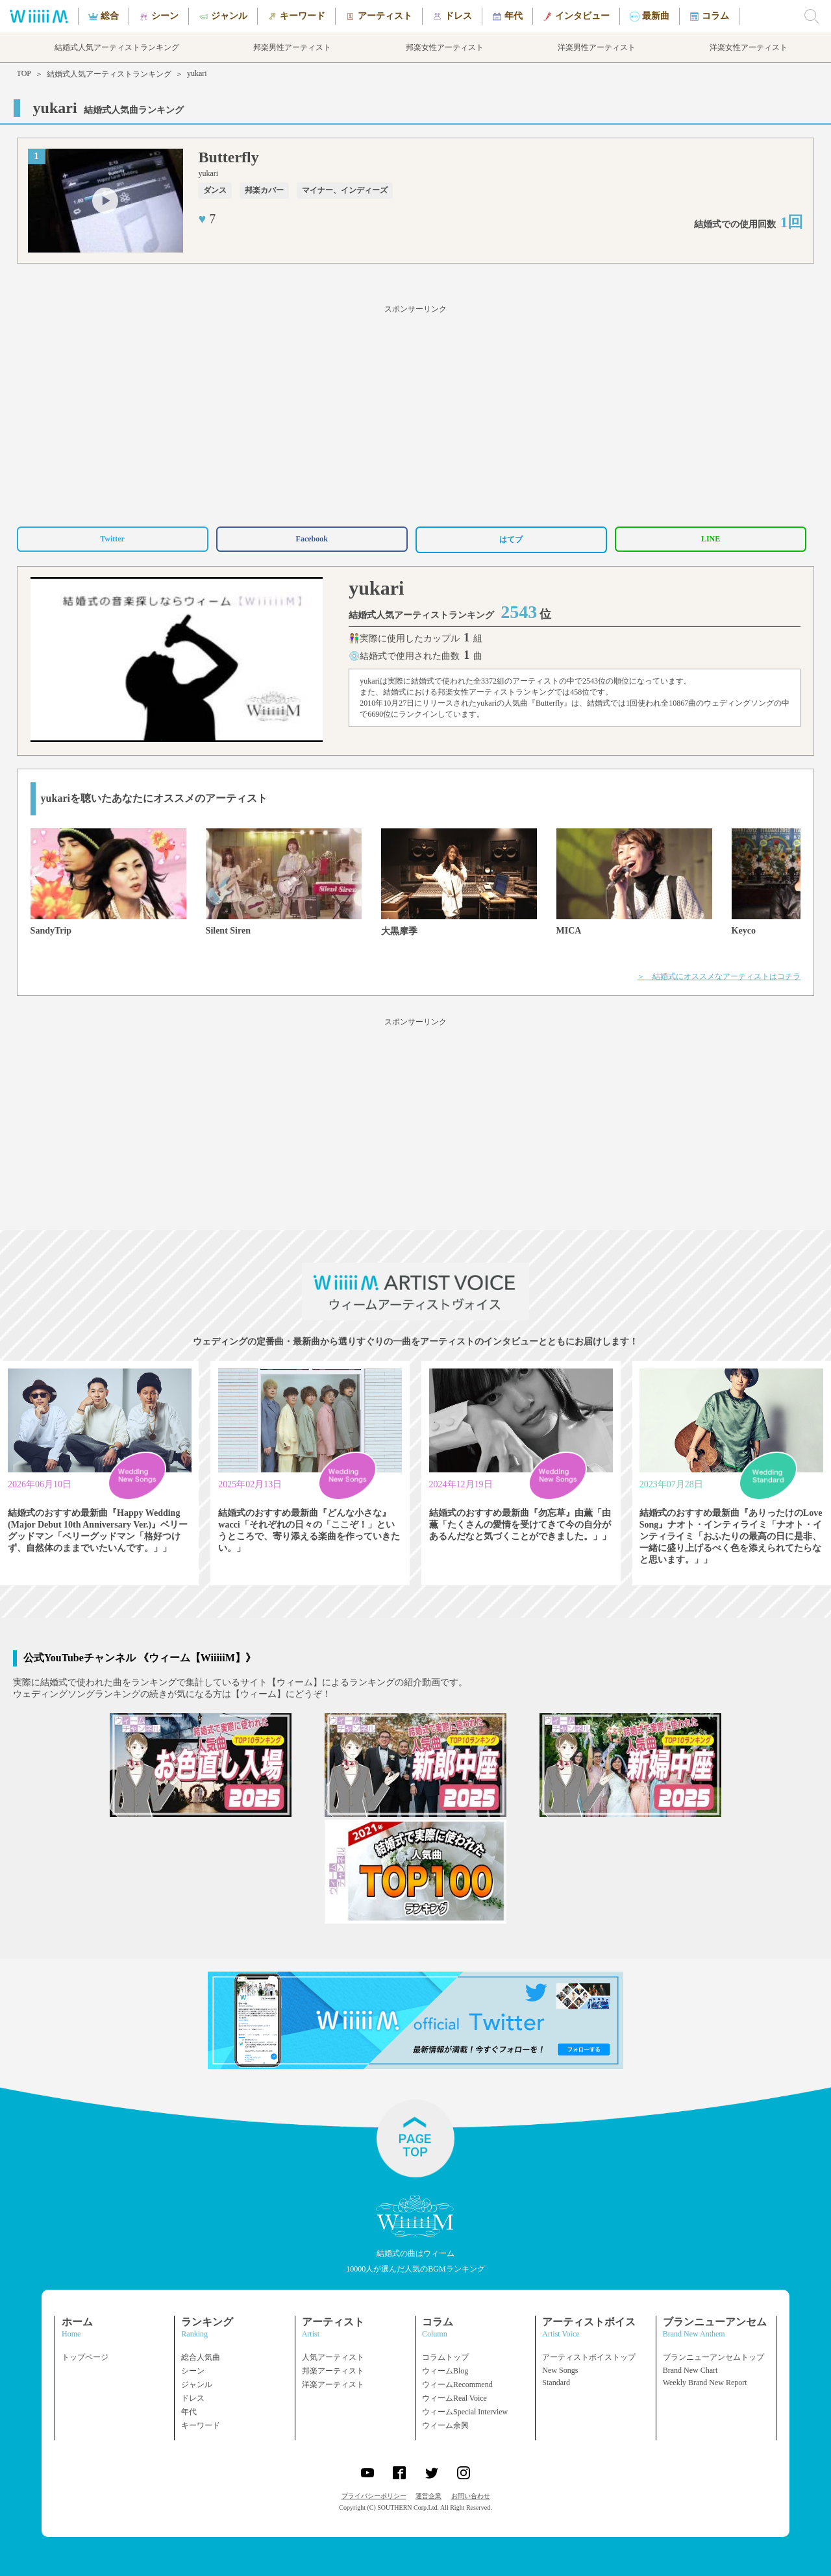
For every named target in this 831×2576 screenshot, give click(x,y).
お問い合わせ (470, 2495)
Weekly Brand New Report (705, 2382)
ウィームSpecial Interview (465, 2411)
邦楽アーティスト (333, 2370)
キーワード (200, 2425)
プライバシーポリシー (373, 2495)
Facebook (312, 538)
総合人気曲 (200, 2357)
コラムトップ (445, 2357)
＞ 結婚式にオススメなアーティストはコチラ (718, 976)
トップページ (85, 2357)
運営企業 (428, 2495)
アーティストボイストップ (589, 2357)
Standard (556, 2382)
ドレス (193, 2398)
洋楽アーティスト (333, 2384)
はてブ (511, 539)
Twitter (112, 538)
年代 (189, 2411)
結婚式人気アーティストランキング (109, 74)
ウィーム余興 (445, 2425)
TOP (24, 73)
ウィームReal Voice (454, 2398)
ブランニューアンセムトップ (713, 2357)
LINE (710, 538)
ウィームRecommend (457, 2384)
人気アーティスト (333, 2357)
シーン (193, 2370)
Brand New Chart (690, 2370)
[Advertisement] (415, 413)
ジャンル (196, 2384)
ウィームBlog (445, 2370)
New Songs (560, 2370)
